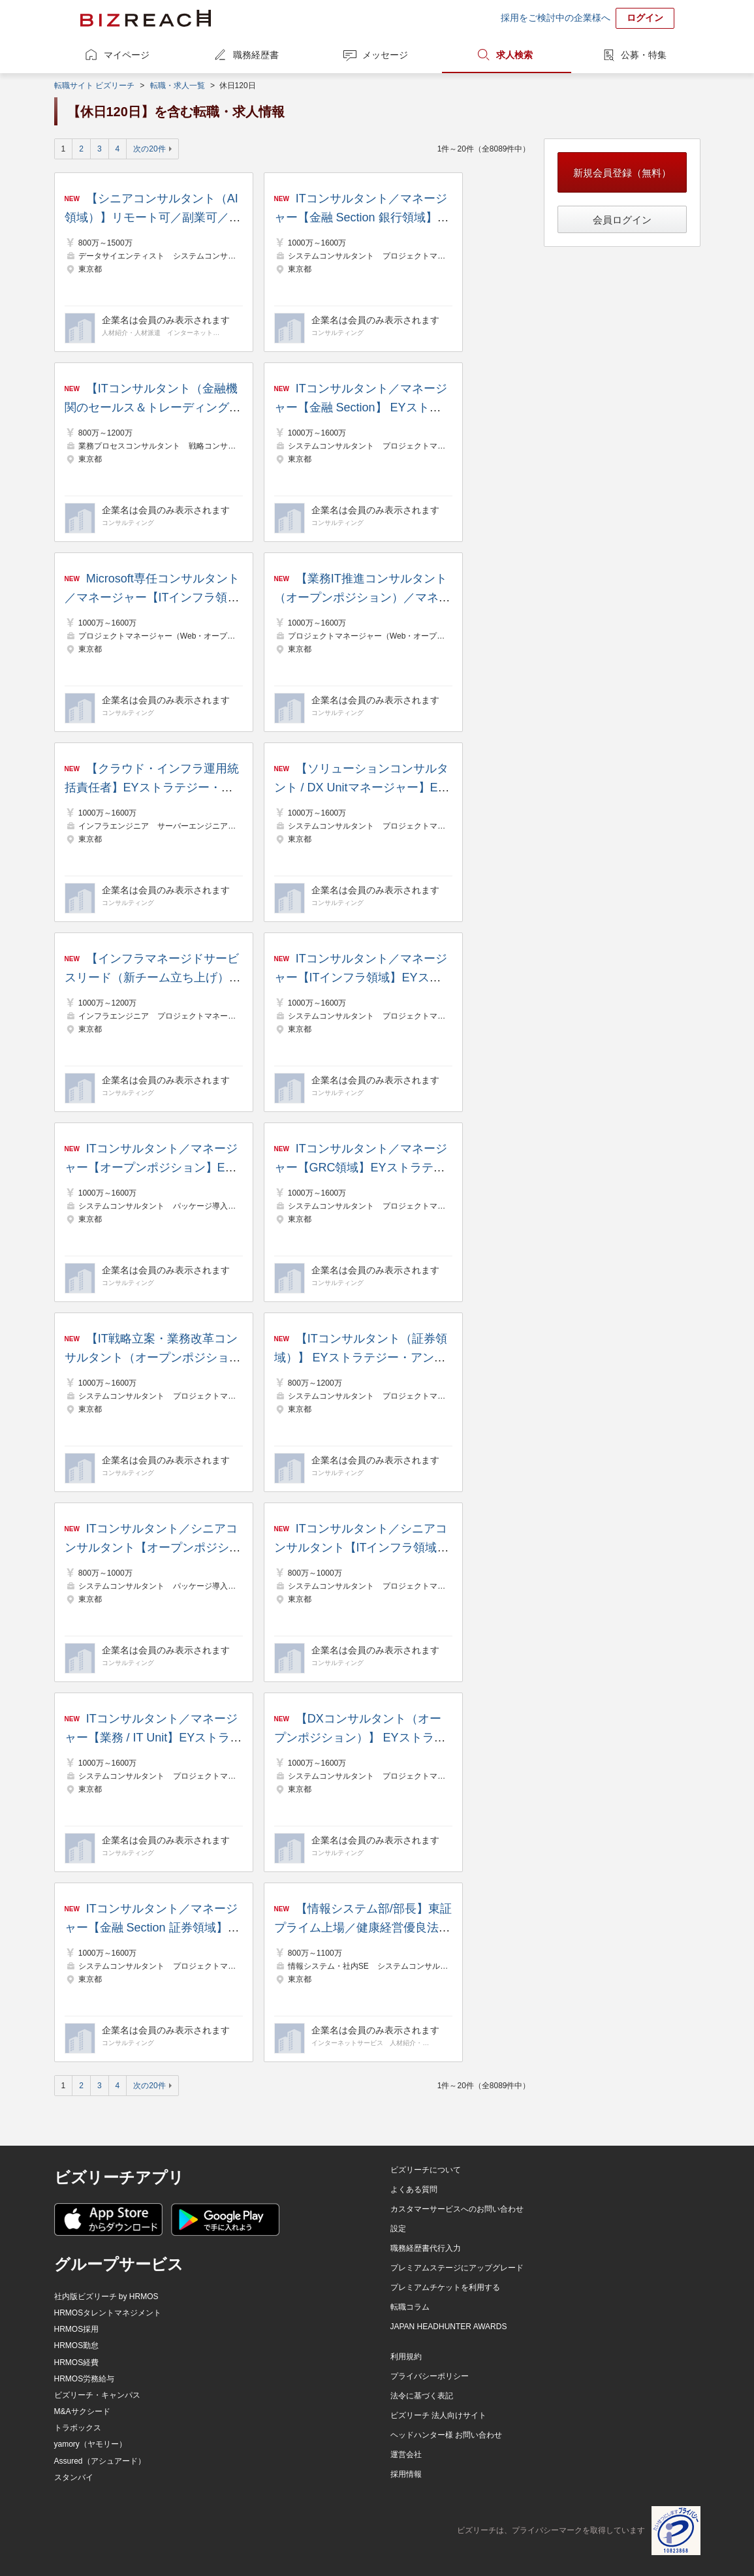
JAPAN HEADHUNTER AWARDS (448, 2326)
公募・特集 (644, 55)
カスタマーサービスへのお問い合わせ (457, 2209)
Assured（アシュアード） (100, 2461)
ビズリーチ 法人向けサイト (438, 2415)
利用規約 (406, 2356)
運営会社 (406, 2454)
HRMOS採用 (76, 2329)
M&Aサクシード (82, 2411)
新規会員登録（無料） (622, 172)
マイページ (126, 55)
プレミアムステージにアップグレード (457, 2267)
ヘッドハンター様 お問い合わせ (446, 2435)
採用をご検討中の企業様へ (555, 17)
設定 (398, 2228)
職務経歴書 (256, 55)
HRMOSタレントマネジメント (108, 2312)
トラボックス (77, 2427)
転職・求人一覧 (177, 85)
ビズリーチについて (425, 2169)
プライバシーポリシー (429, 2376)
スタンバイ (73, 2477)
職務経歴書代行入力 (425, 2248)
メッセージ (385, 55)
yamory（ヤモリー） (90, 2444)
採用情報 (406, 2474)
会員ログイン (622, 219)
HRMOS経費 (76, 2362)
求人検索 (514, 55)
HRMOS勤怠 (76, 2345)
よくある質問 (413, 2189)
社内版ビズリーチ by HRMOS (106, 2296)
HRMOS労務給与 (84, 2378)
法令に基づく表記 (421, 2395)
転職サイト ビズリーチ (94, 85)
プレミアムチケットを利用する (445, 2287)
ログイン (645, 17)
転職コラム (410, 2307)
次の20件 (149, 148)
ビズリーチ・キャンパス (97, 2395)
